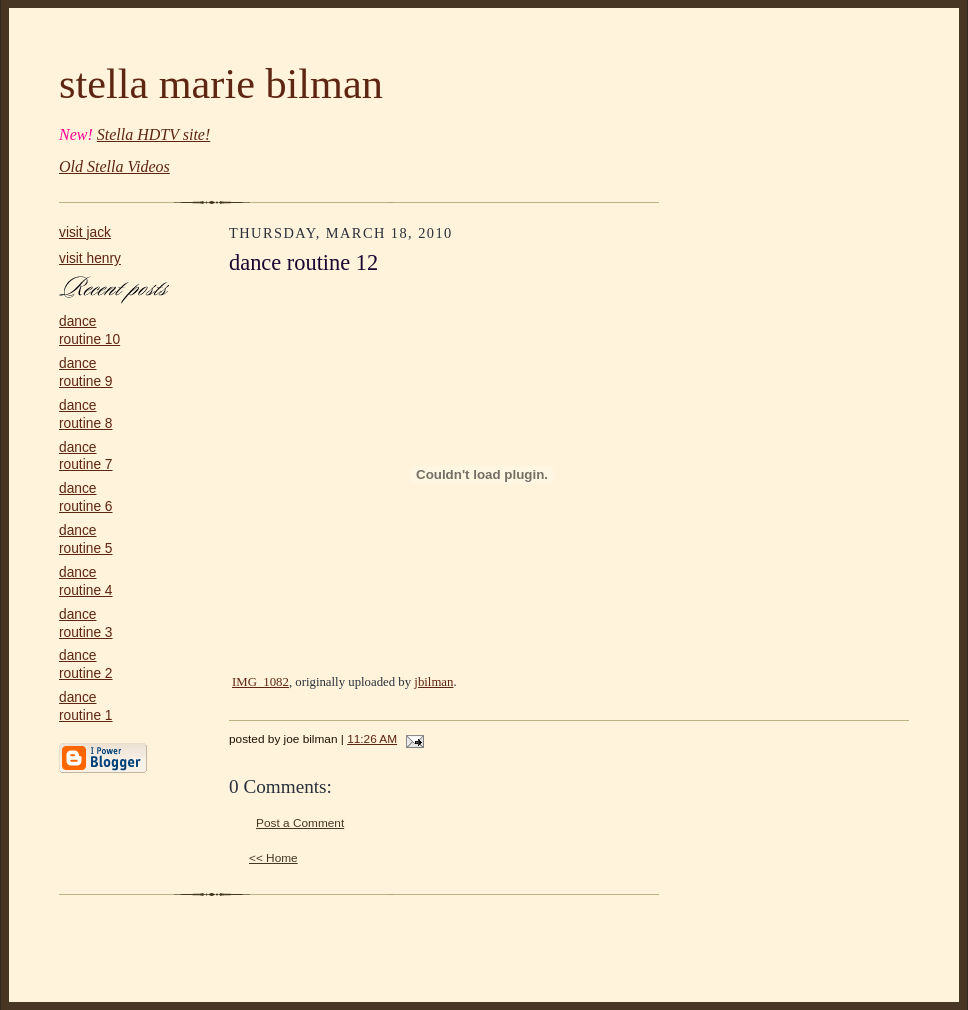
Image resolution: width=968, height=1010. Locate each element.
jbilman (433, 682)
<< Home (273, 858)
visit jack (85, 232)
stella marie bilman (221, 83)
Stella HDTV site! (153, 134)
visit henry (90, 258)
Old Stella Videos (114, 166)
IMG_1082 (260, 682)
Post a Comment (300, 823)
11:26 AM (372, 739)
